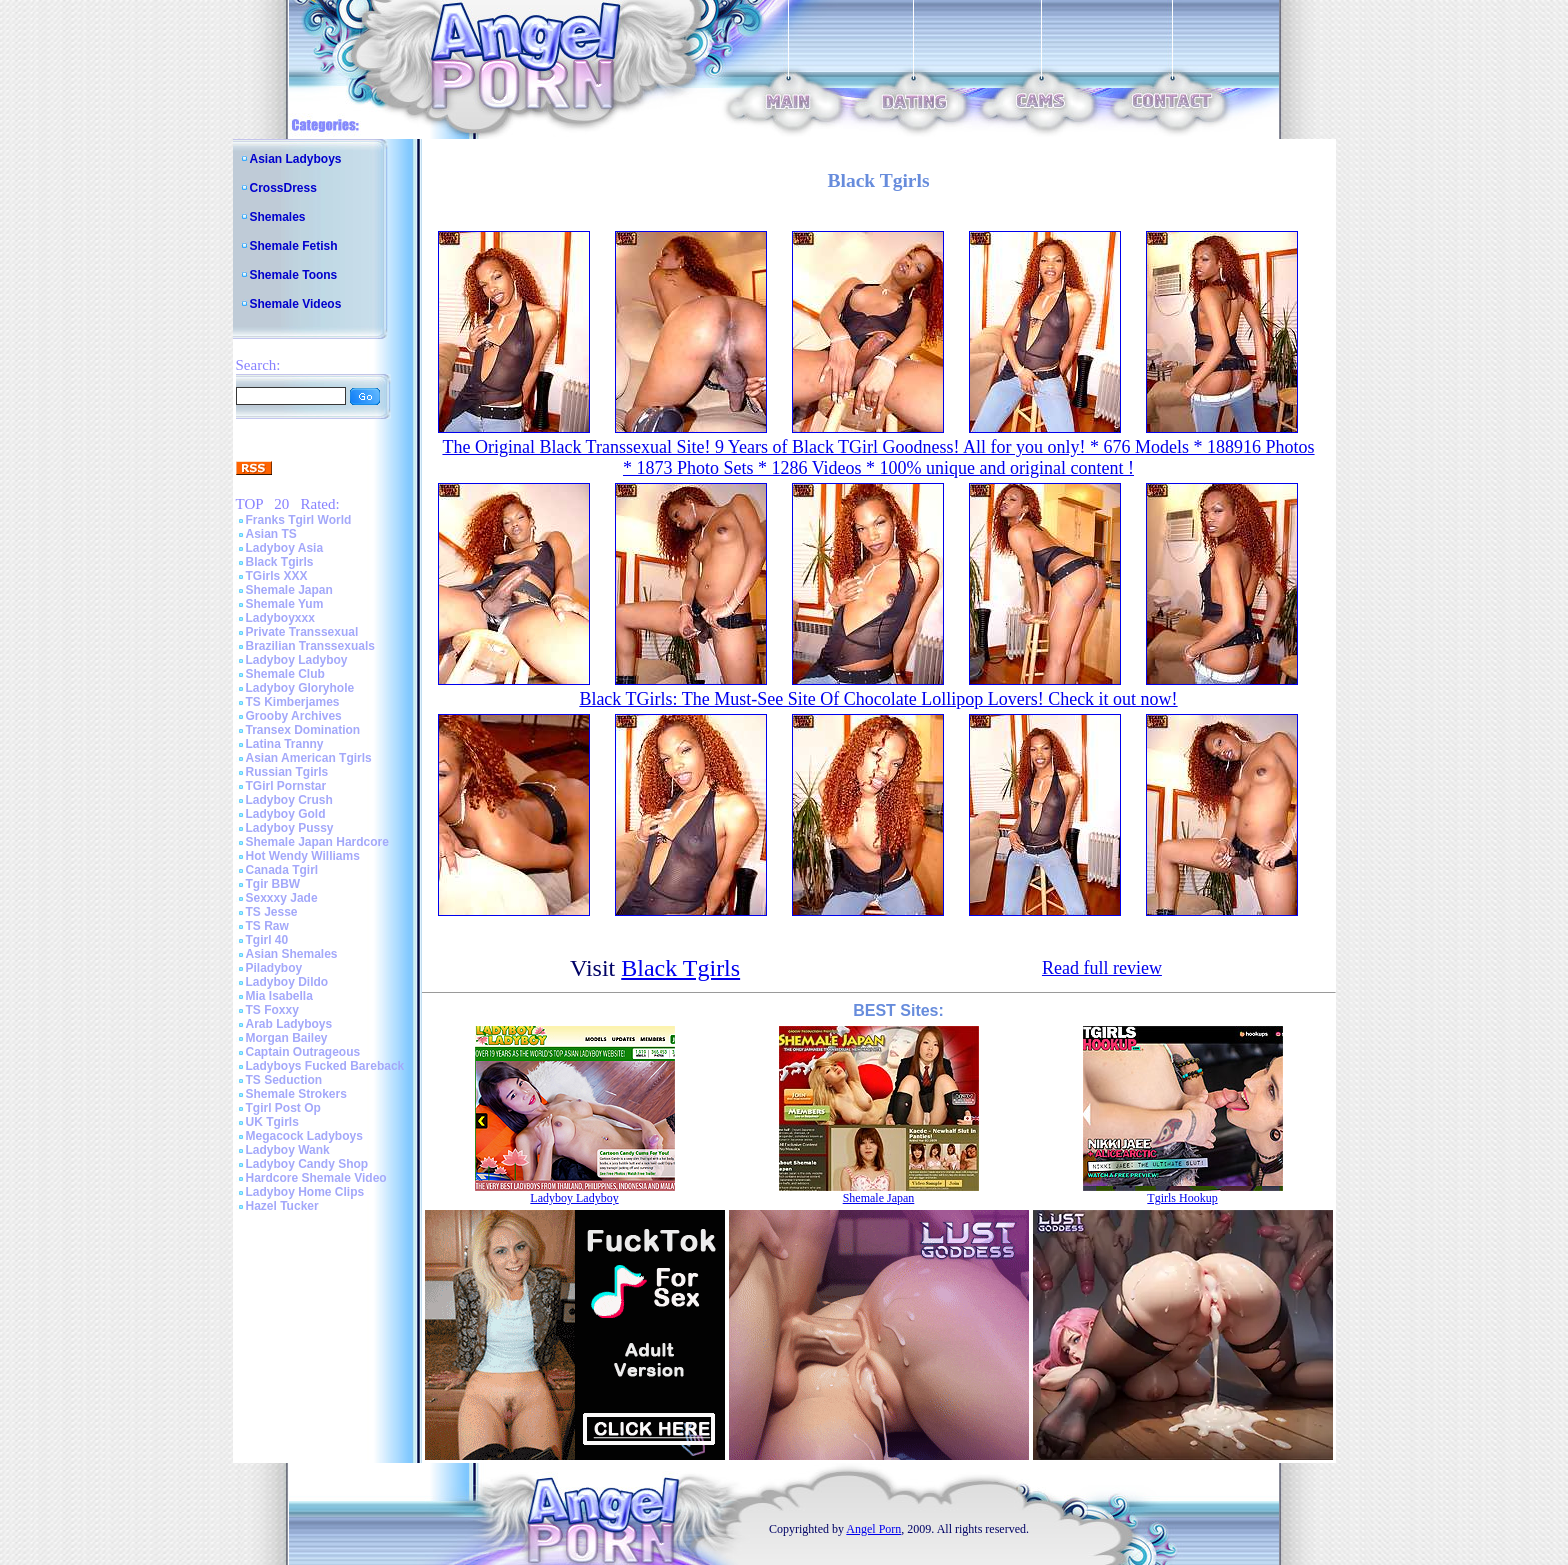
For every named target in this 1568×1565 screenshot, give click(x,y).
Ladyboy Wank (288, 1150)
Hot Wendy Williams (303, 856)
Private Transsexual (302, 632)
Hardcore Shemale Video (316, 1178)
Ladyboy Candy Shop (307, 1164)
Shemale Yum (285, 604)
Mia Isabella (279, 996)
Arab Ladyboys (289, 1024)
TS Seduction (284, 1080)
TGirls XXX (277, 576)
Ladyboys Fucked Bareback (325, 1066)
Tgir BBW (273, 884)
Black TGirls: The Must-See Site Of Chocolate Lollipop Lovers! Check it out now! (878, 699)
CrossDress (283, 188)
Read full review (1102, 968)
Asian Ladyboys (296, 159)
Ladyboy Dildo (287, 982)
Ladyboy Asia (285, 548)
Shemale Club (285, 674)
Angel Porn (873, 1529)
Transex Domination (303, 730)
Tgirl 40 (267, 940)
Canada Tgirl (282, 870)
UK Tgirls (272, 1122)
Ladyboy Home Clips (305, 1192)
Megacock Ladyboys (304, 1136)
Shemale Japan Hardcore (317, 842)
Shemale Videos (296, 304)
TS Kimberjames (293, 702)
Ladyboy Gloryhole (300, 688)
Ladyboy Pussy (290, 828)
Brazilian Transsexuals (310, 646)
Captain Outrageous (303, 1052)
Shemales (278, 217)
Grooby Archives (294, 716)
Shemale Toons (294, 275)
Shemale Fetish (294, 246)
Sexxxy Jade (282, 898)
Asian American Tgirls (309, 758)
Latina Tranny (285, 744)
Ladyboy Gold (286, 814)
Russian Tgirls (287, 772)
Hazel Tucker (282, 1206)
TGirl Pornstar (286, 786)
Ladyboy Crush (289, 800)
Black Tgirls (280, 562)
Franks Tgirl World (299, 520)
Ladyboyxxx (280, 618)
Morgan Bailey (287, 1038)
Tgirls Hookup (1182, 1198)
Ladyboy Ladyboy (297, 660)
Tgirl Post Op (283, 1108)
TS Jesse (272, 912)
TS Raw (267, 926)
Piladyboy (274, 968)
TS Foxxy (272, 1010)
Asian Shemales (292, 954)
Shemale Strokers (296, 1094)
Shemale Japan (289, 590)
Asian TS (271, 534)
